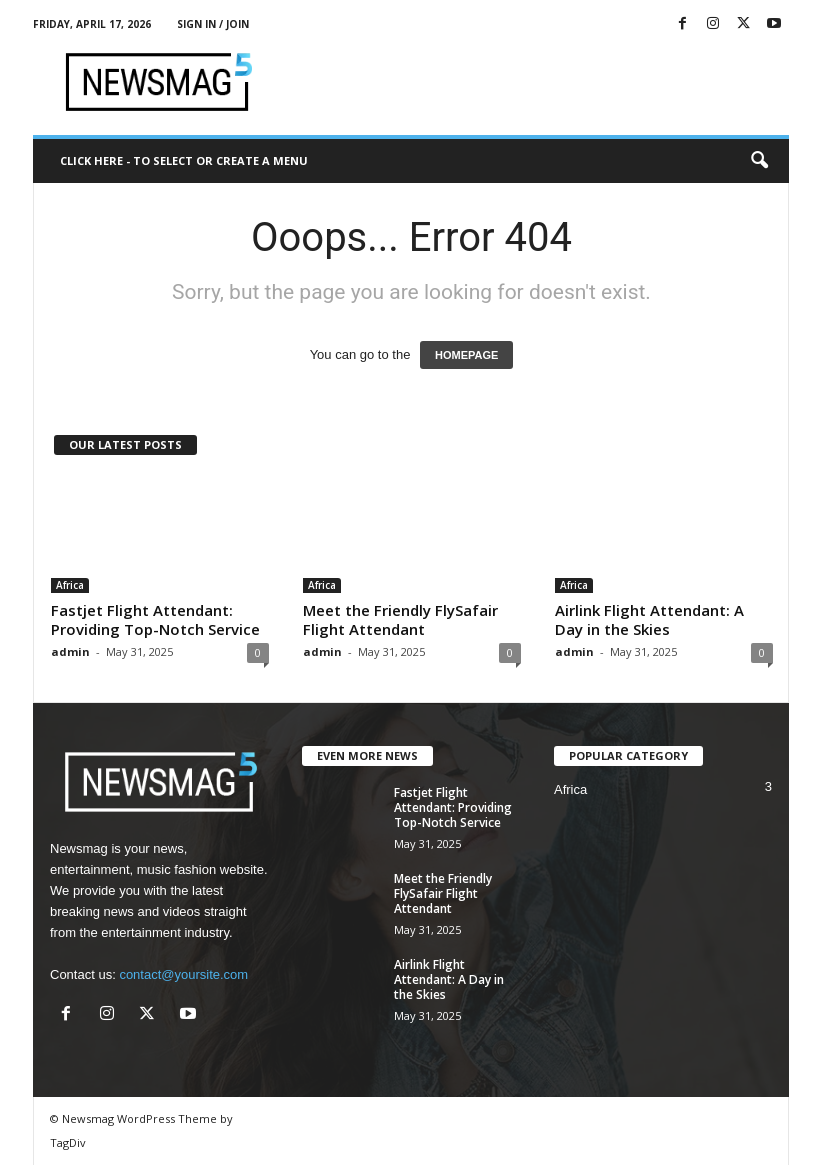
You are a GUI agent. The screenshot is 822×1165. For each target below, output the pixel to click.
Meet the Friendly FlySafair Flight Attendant (400, 619)
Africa (70, 585)
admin (70, 651)
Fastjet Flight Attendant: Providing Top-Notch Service (155, 619)
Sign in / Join (213, 24)
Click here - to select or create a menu (184, 160)
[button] (759, 161)
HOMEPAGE (466, 355)
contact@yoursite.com (183, 974)
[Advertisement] (535, 82)
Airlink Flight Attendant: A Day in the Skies (649, 619)
